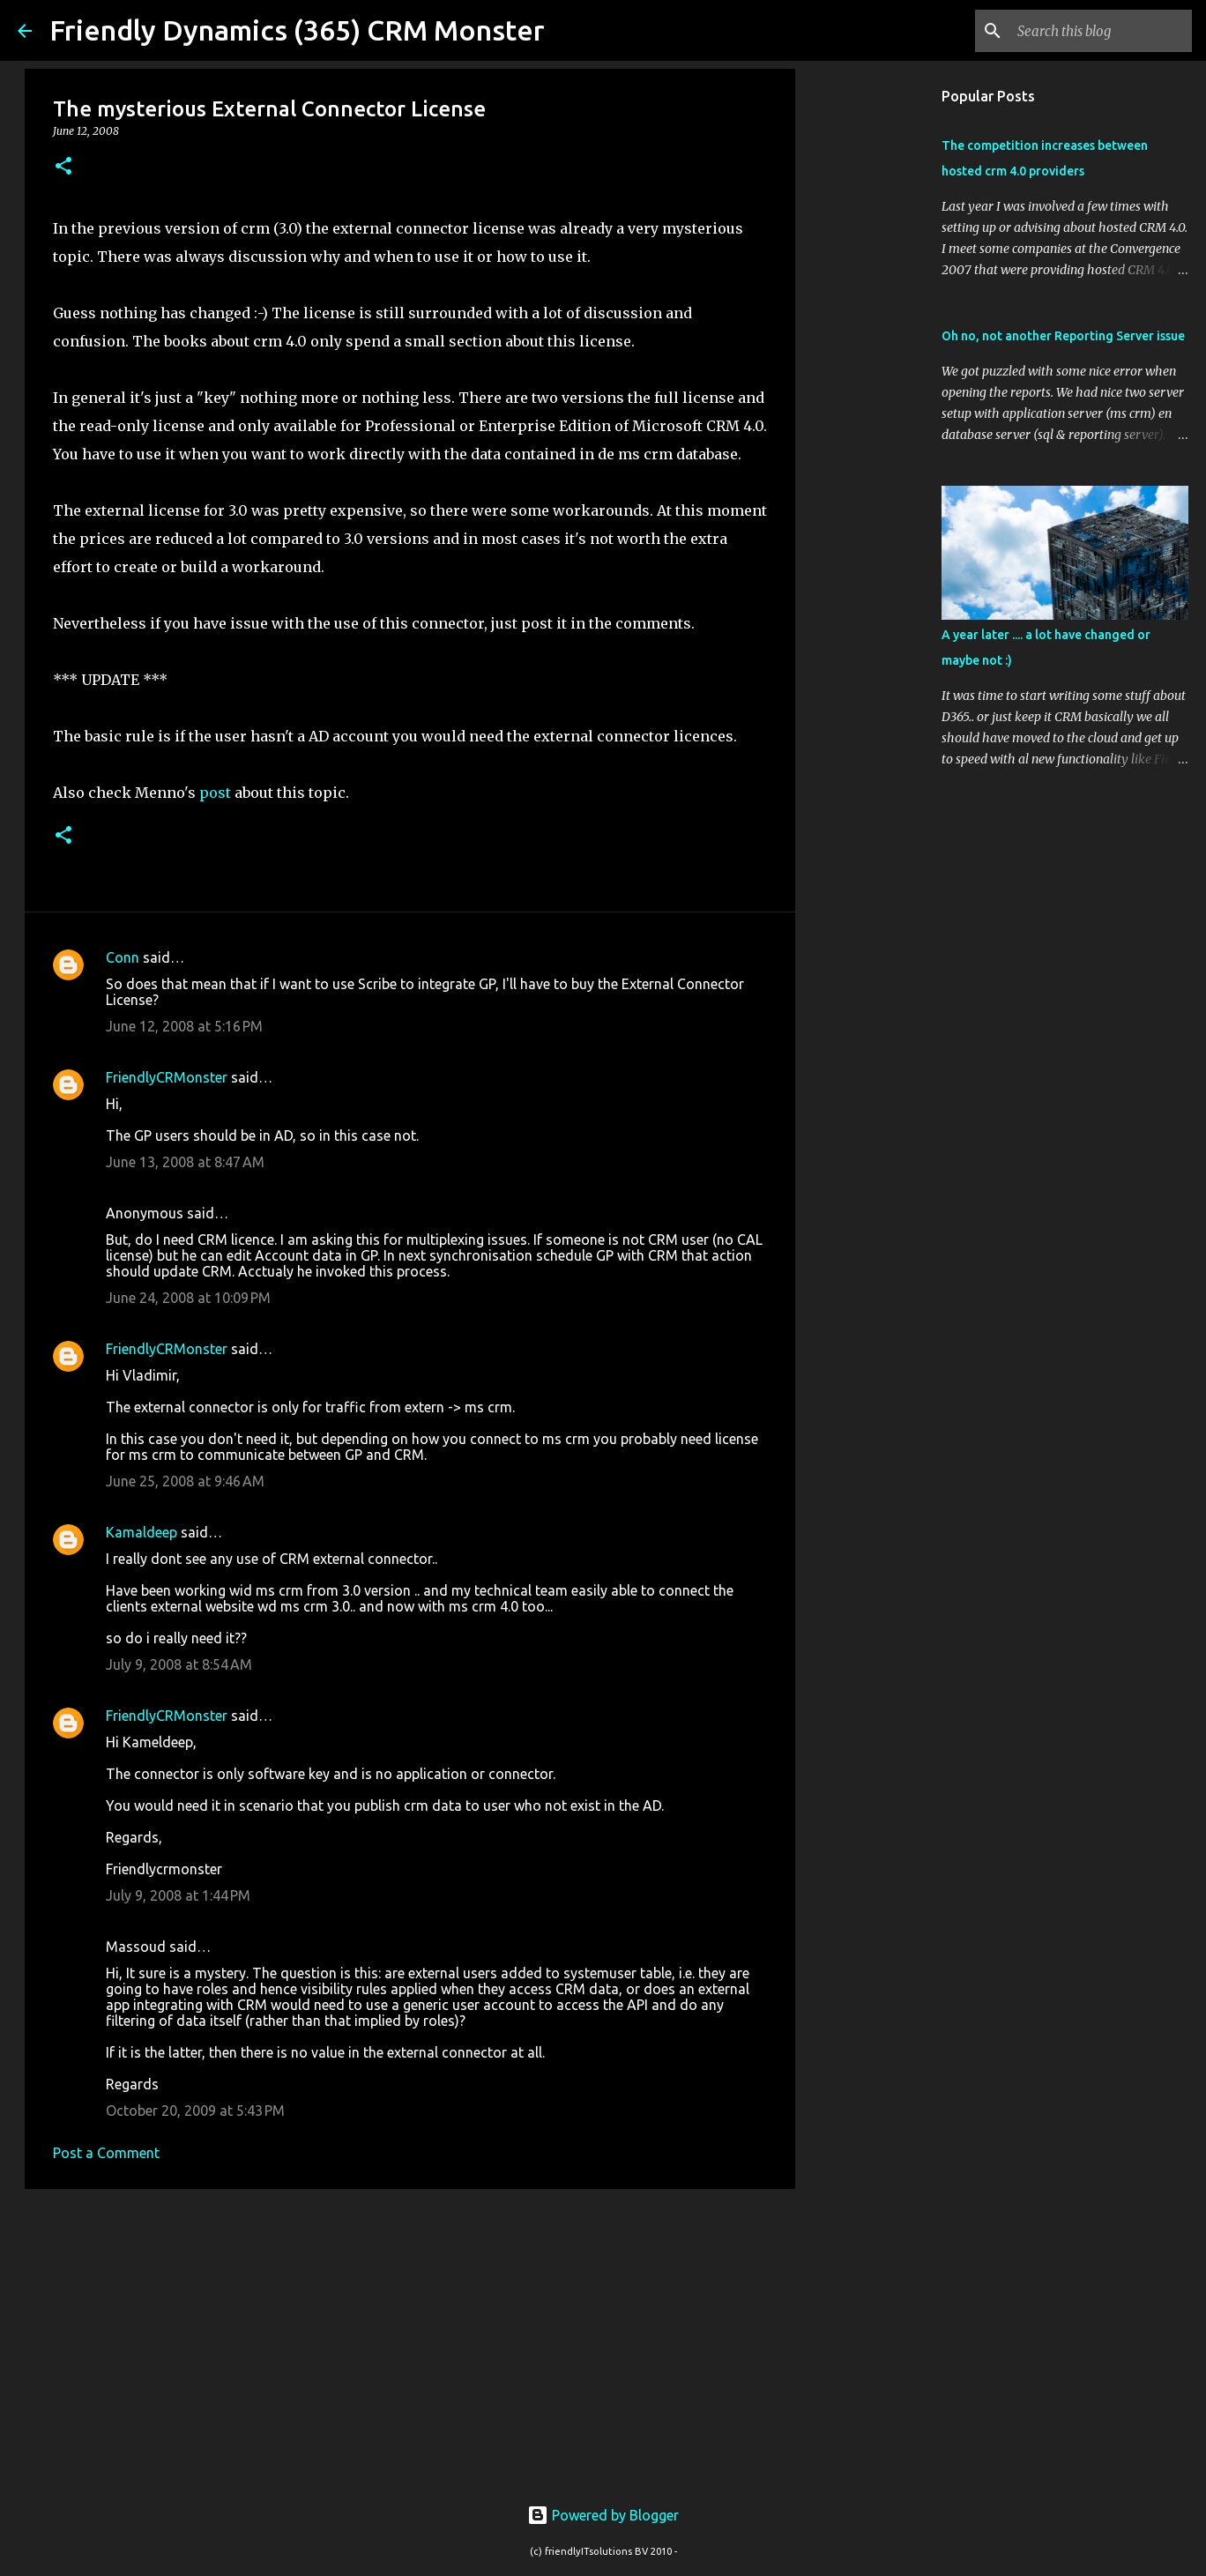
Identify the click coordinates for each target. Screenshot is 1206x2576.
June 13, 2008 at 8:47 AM (185, 1162)
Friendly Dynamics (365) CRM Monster (297, 30)
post (215, 792)
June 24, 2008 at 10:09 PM (188, 1298)
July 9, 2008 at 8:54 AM (179, 1664)
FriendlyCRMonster (166, 1077)
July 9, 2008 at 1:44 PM (178, 1895)
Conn (122, 957)
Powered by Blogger (603, 2515)
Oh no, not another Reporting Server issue (1063, 336)
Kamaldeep (141, 1532)
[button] (63, 167)
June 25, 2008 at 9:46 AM (185, 1481)
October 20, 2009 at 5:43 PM (195, 2110)
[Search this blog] (1099, 31)
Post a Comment (106, 2153)
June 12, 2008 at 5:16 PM (184, 1026)
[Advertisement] (410, 2338)
